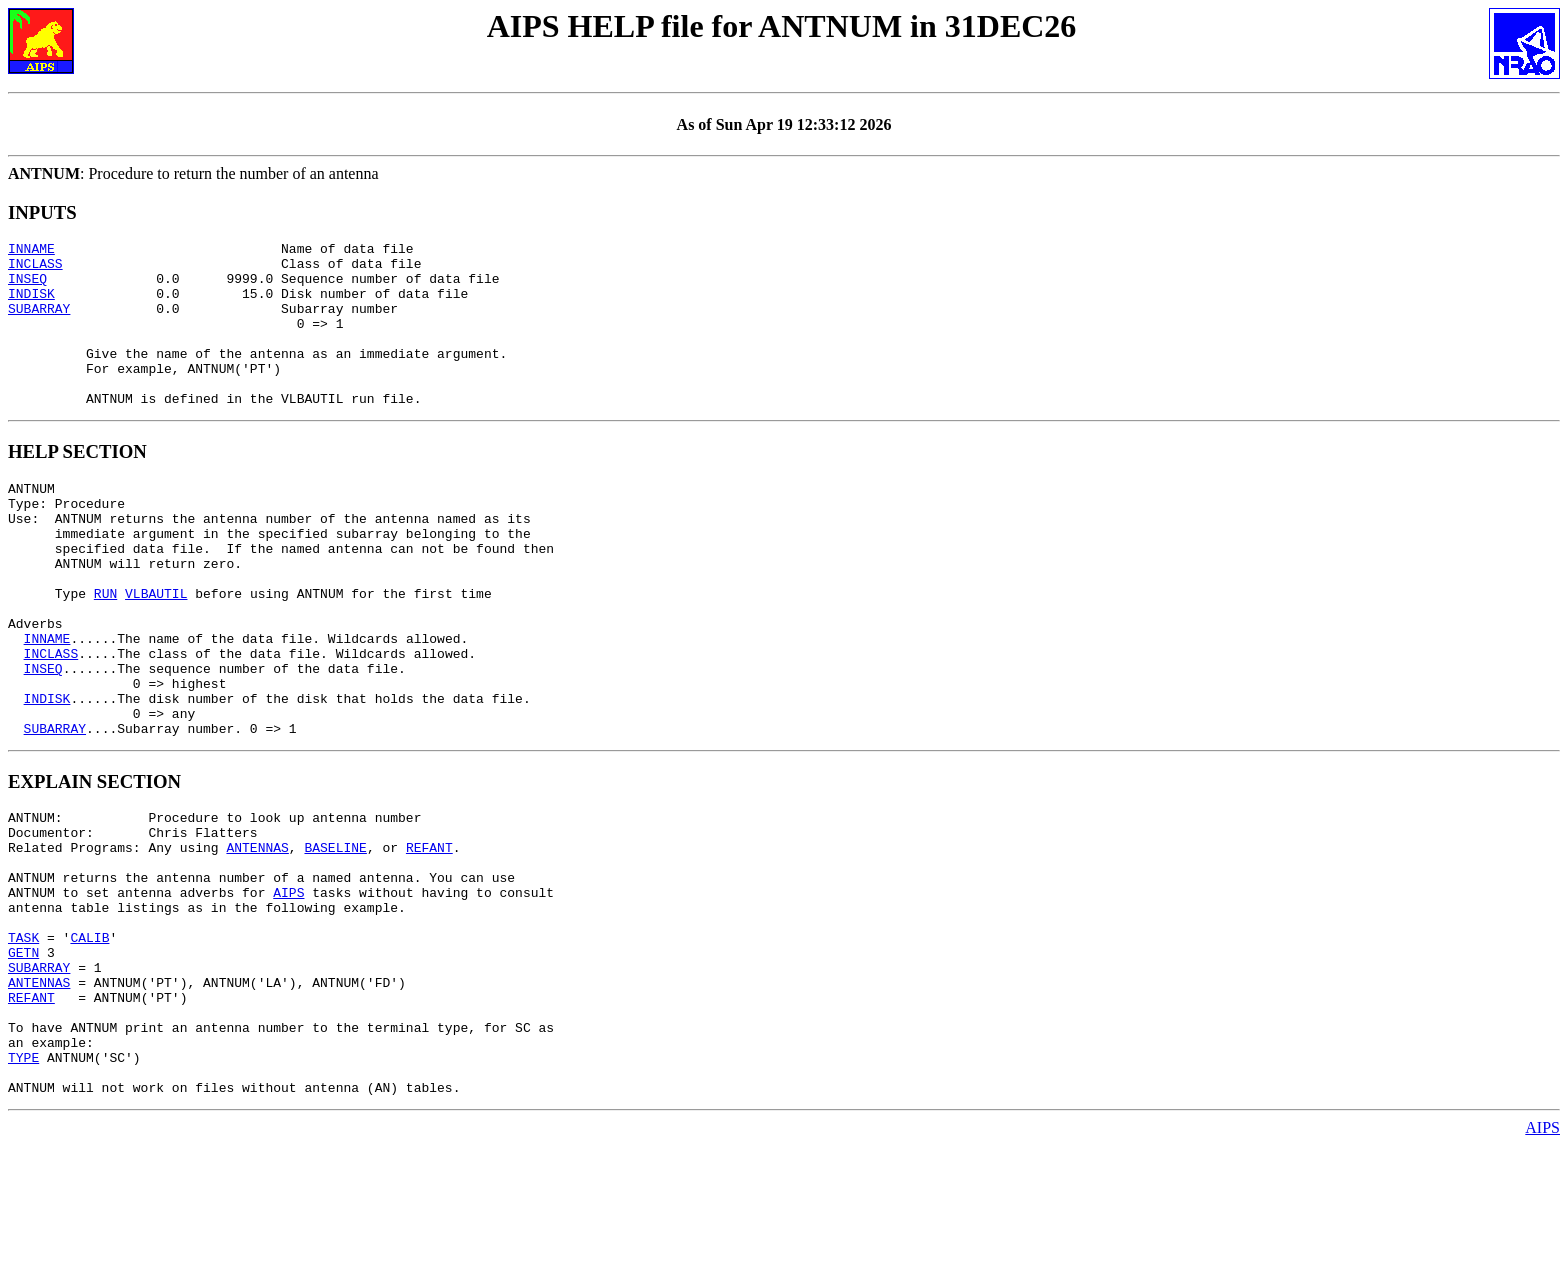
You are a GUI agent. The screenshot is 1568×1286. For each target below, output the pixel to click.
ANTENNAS (257, 940)
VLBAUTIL (156, 650)
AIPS (288, 994)
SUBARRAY (39, 323)
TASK (23, 1048)
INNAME (31, 251)
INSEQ (27, 287)
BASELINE (335, 940)
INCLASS (35, 269)
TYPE (23, 1192)
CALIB (89, 1048)
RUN (105, 650)
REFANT (429, 940)
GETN (23, 1066)
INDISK (31, 305)
